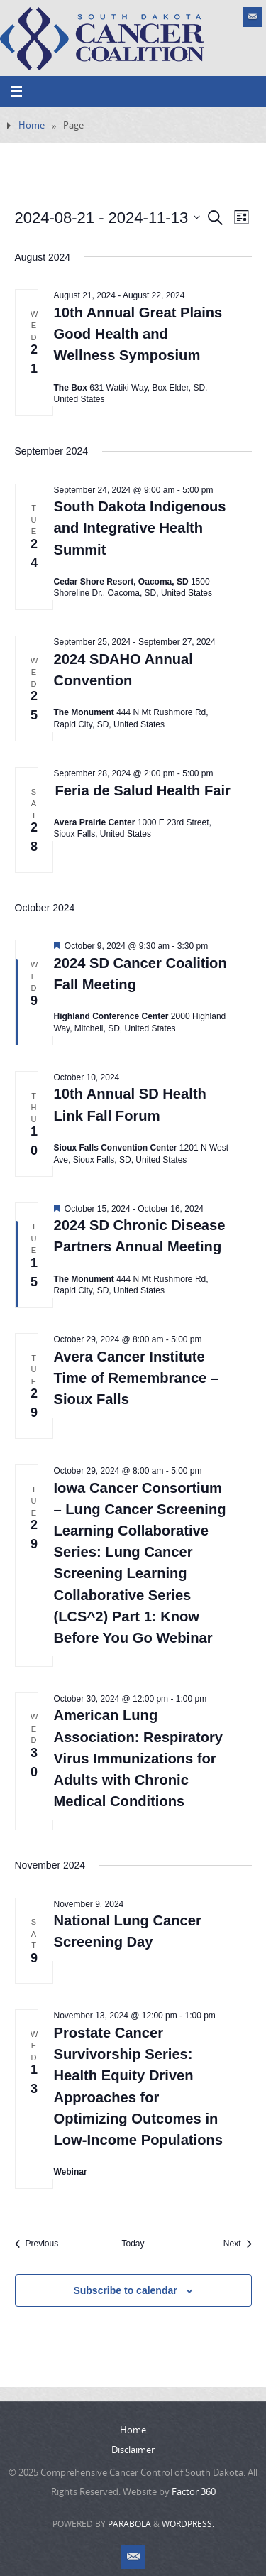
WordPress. (188, 2524)
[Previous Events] (37, 2244)
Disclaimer (133, 2449)
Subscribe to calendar (125, 2290)
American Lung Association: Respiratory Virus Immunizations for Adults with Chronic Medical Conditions (138, 1758)
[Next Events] (237, 2244)
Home (31, 125)
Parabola (129, 2524)
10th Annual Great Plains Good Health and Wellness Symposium (138, 334)
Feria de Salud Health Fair (143, 790)
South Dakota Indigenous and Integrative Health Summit (140, 528)
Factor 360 (194, 2491)
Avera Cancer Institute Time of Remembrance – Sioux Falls (136, 1378)
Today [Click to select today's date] (132, 2244)
